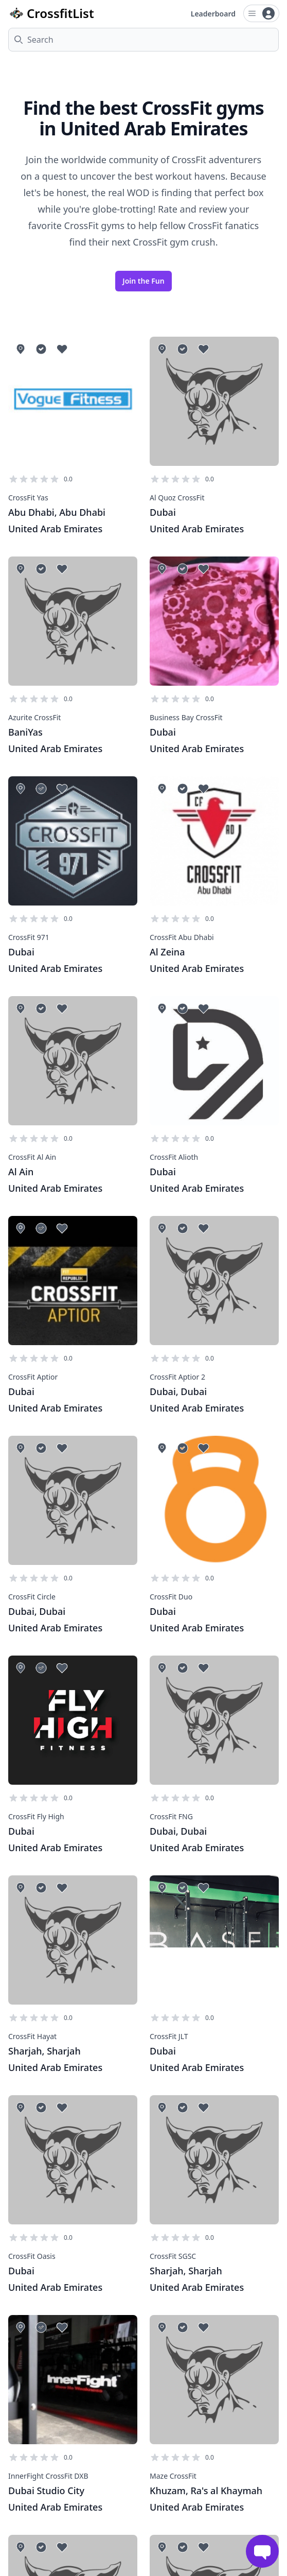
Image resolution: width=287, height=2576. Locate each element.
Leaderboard (213, 14)
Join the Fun (143, 281)
